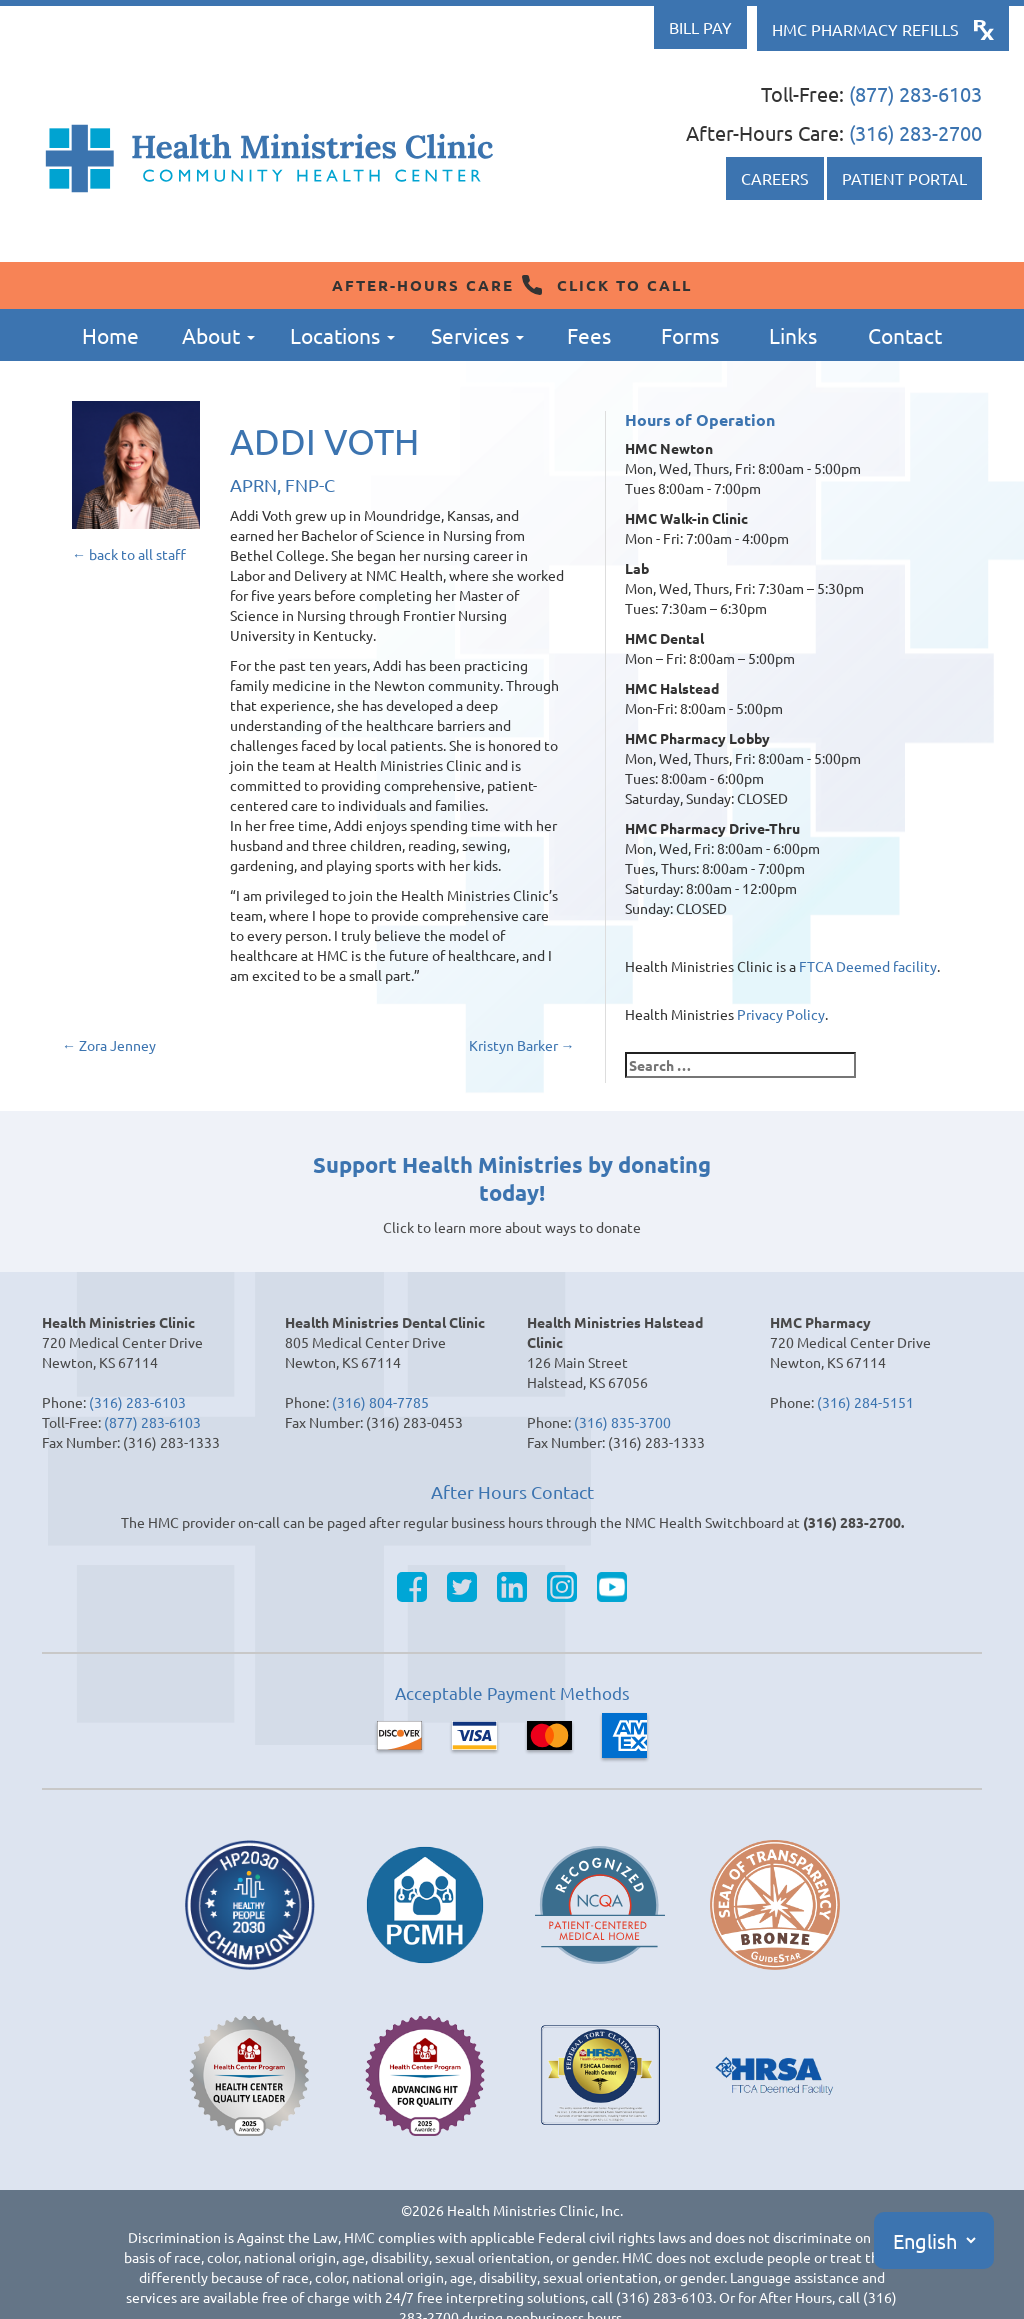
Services (477, 335)
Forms (690, 335)
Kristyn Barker (522, 1045)
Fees (589, 335)
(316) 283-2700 (915, 132)
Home (110, 335)
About (218, 335)
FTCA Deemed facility (868, 966)
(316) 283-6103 (137, 1402)
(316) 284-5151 (865, 1402)
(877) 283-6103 (915, 93)
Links (793, 335)
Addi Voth (324, 440)
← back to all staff (129, 554)
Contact (905, 335)
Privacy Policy (781, 1014)
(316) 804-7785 (380, 1402)
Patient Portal (904, 178)
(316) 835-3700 (622, 1422)
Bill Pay (700, 27)
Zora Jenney (109, 1045)
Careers (775, 178)
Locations (342, 335)
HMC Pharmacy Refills (865, 29)
